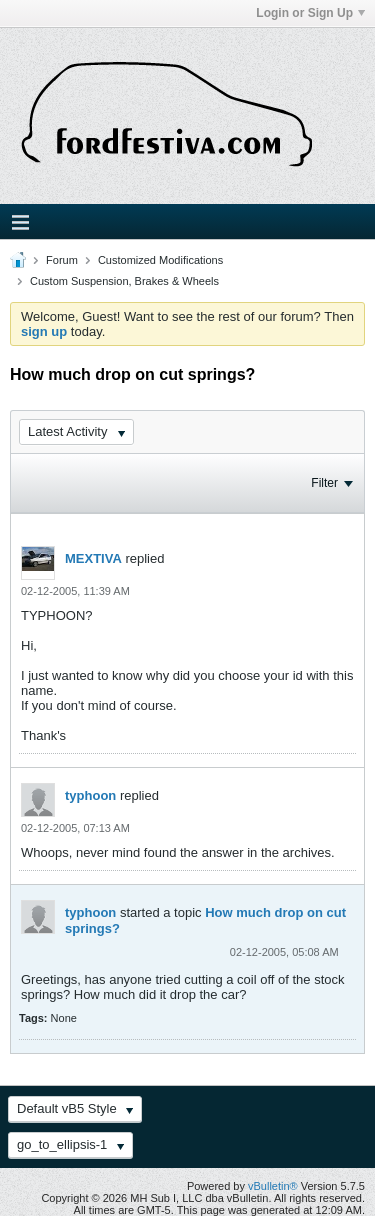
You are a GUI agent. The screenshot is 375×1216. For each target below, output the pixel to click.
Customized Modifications (160, 260)
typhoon (90, 795)
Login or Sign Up (310, 13)
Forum (62, 260)
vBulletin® (273, 1186)
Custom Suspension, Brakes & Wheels (124, 281)
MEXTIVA (93, 558)
